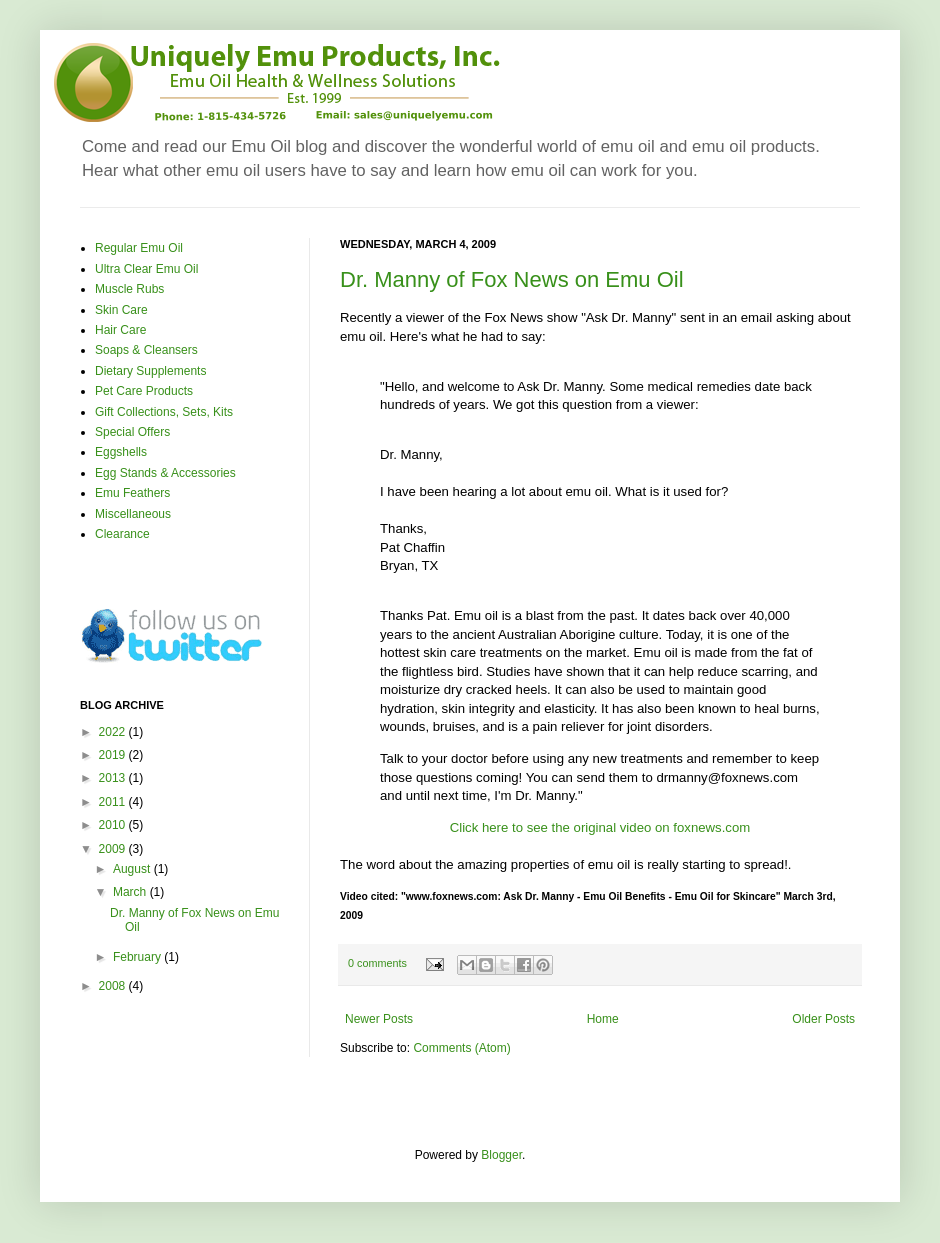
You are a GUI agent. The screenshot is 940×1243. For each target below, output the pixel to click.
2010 (114, 825)
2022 (114, 732)
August (133, 869)
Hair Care (120, 330)
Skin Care (121, 310)
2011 (114, 802)
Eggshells (121, 452)
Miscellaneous (133, 514)
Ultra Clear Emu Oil (146, 269)
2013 (114, 778)
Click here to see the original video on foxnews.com (600, 827)
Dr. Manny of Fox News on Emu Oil (512, 279)
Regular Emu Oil (139, 248)
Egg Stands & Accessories (165, 473)
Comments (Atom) (461, 1048)
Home (603, 1019)
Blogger (501, 1155)
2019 (114, 755)
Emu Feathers (132, 493)
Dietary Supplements (150, 371)
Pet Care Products (144, 391)
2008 (114, 986)
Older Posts (823, 1019)
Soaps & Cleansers (146, 350)
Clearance (122, 534)
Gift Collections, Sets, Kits (164, 412)
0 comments (377, 963)
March (131, 892)
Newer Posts (379, 1019)
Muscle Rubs (129, 289)
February (138, 957)
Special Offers (132, 432)
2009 (114, 849)
